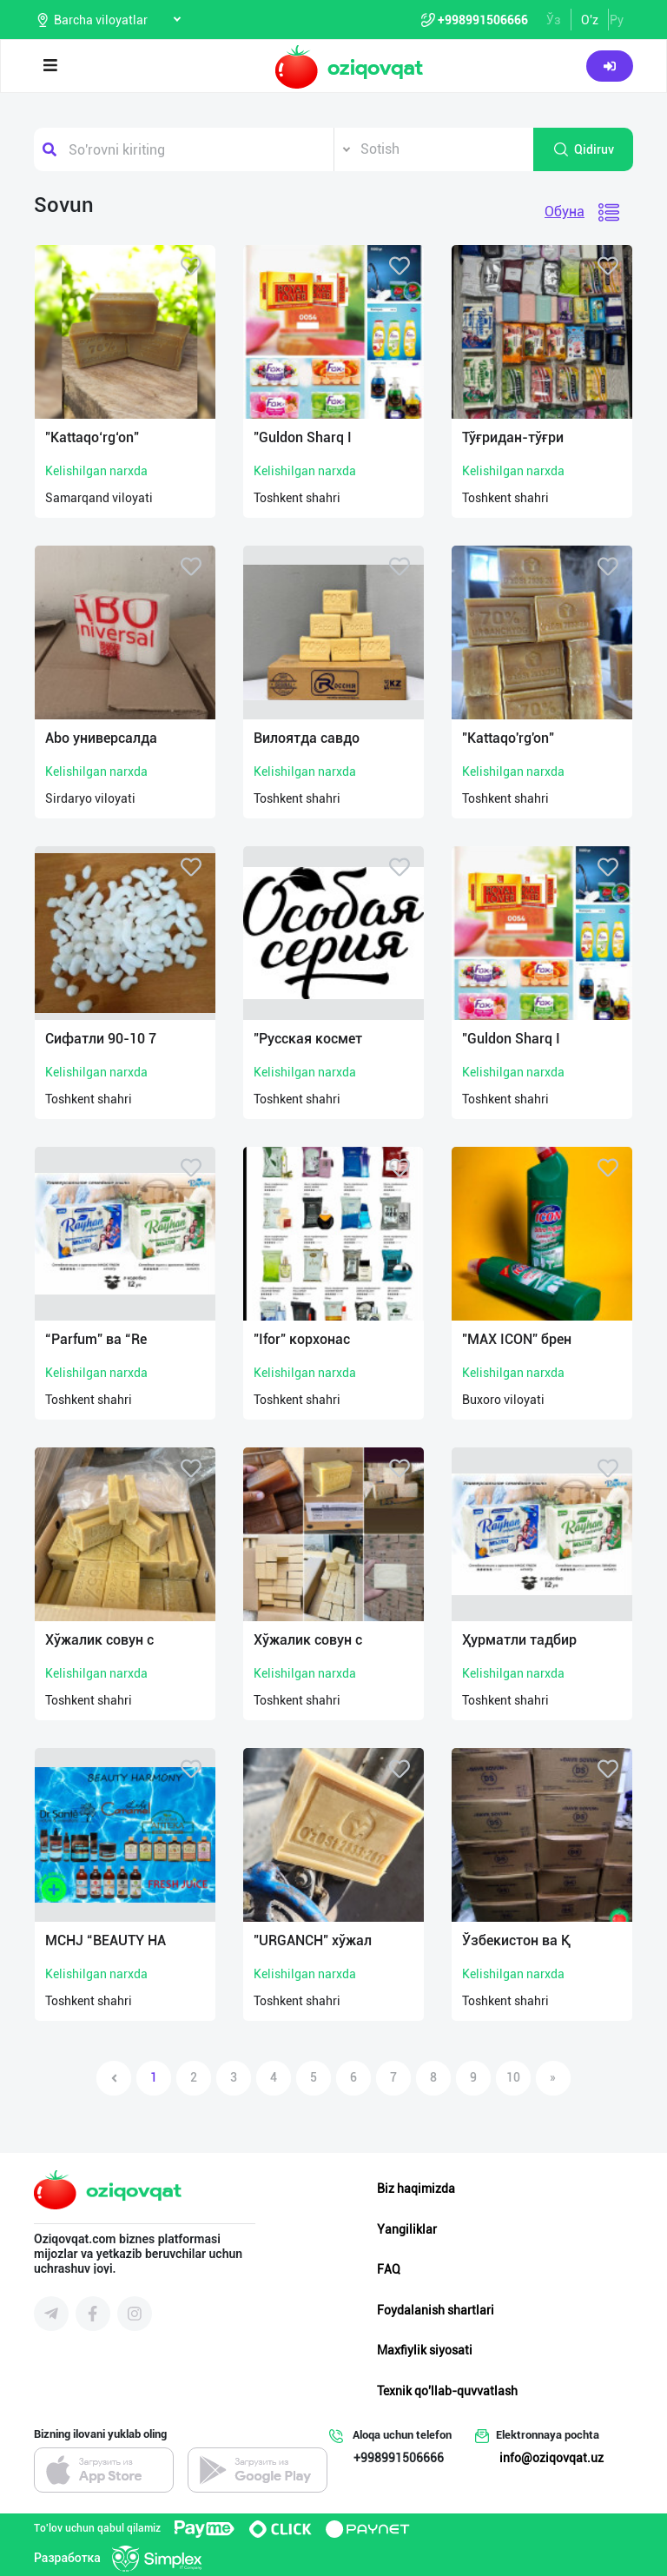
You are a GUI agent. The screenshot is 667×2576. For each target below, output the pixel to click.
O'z (589, 20)
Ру (617, 20)
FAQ (388, 2269)
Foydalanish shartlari (435, 2310)
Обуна (564, 211)
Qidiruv (583, 149)
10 (513, 2077)
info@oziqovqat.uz (551, 2458)
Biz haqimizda (416, 2188)
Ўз (553, 20)
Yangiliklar (407, 2229)
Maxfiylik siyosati (424, 2350)
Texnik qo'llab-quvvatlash (447, 2391)
